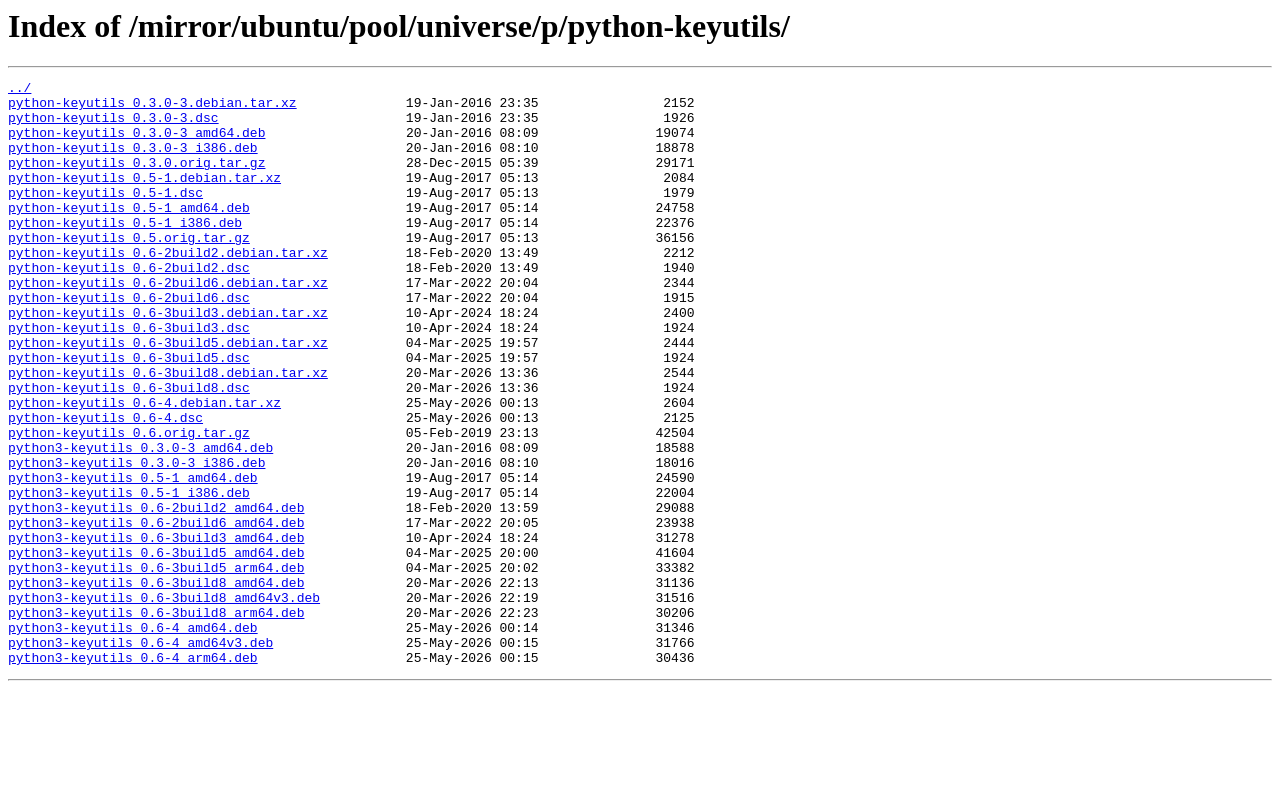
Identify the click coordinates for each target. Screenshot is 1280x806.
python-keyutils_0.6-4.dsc (105, 486)
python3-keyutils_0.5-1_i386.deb (129, 576)
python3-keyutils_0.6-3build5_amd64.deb (156, 648)
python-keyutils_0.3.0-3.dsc (113, 126)
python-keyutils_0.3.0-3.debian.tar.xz (152, 108)
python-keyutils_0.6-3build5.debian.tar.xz (168, 396)
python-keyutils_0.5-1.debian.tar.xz (144, 198)
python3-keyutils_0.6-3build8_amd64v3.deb (164, 702)
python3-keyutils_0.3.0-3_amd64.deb (140, 522)
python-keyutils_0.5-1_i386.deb (125, 252)
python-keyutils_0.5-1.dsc (105, 216)
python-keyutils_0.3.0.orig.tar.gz (136, 180)
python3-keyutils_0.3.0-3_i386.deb (136, 540)
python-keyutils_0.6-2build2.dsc (129, 306)
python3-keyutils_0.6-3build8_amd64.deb (156, 684)
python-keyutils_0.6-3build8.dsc (129, 450)
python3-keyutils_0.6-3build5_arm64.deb (156, 666)
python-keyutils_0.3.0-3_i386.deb (133, 162)
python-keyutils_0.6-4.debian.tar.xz (144, 468)
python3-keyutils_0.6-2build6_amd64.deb (156, 612)
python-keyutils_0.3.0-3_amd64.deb (136, 144)
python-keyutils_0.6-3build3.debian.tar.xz (168, 360)
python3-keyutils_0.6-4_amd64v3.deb (140, 756)
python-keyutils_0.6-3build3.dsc (129, 378)
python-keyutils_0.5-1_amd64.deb (129, 234)
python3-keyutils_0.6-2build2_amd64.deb (156, 594)
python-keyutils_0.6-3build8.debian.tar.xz (168, 432)
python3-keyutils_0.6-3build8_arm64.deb (156, 720)
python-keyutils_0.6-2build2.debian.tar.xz (168, 288)
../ (19, 90)
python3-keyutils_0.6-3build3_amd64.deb (156, 630)
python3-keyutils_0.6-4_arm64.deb (133, 774)
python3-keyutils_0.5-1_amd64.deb (133, 558)
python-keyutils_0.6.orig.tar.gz (129, 504)
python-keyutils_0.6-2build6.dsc (129, 342)
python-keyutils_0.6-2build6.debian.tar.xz (168, 324)
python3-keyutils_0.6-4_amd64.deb (133, 738)
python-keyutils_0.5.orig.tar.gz (129, 270)
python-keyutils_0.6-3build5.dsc (129, 414)
